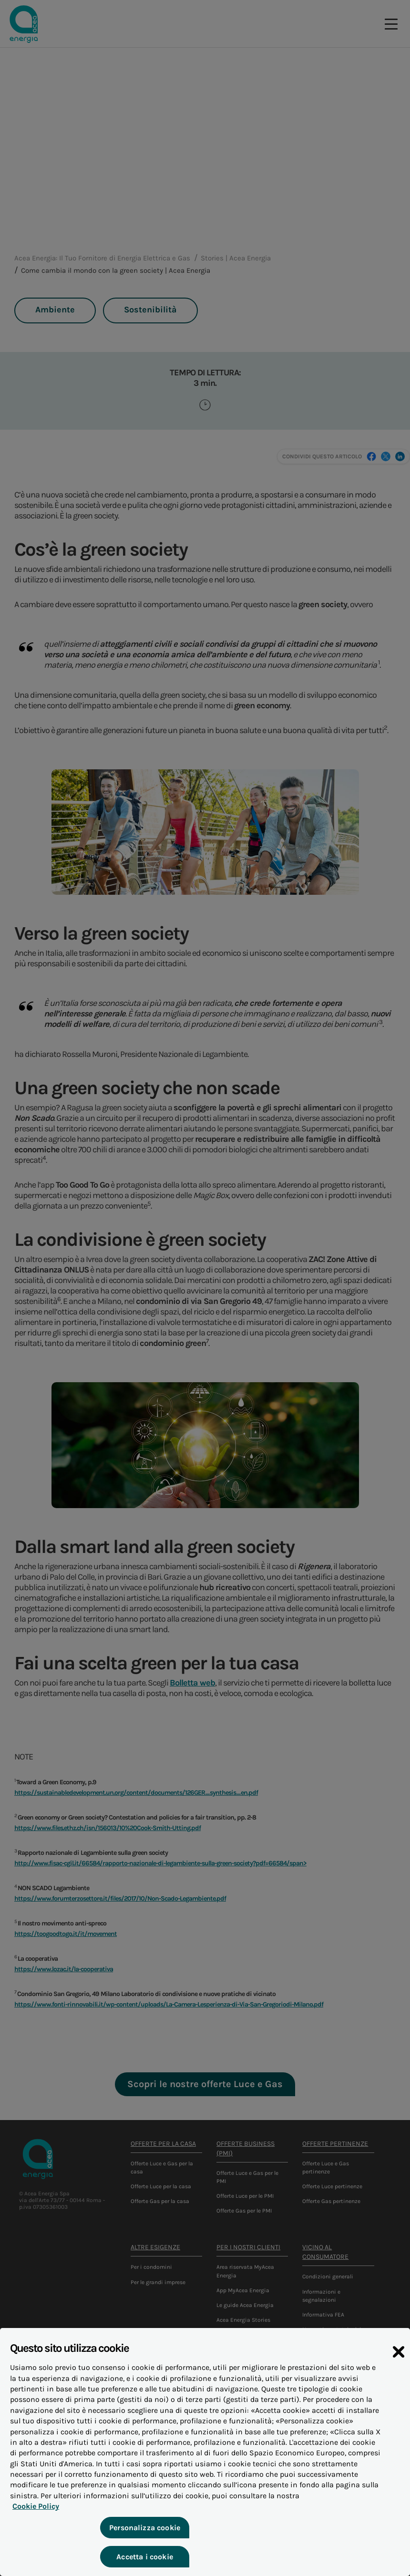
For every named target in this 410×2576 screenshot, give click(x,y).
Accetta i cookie (143, 2562)
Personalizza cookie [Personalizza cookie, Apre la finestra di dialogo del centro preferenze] (143, 2533)
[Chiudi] (398, 2359)
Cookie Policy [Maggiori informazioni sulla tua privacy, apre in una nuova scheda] (33, 2512)
